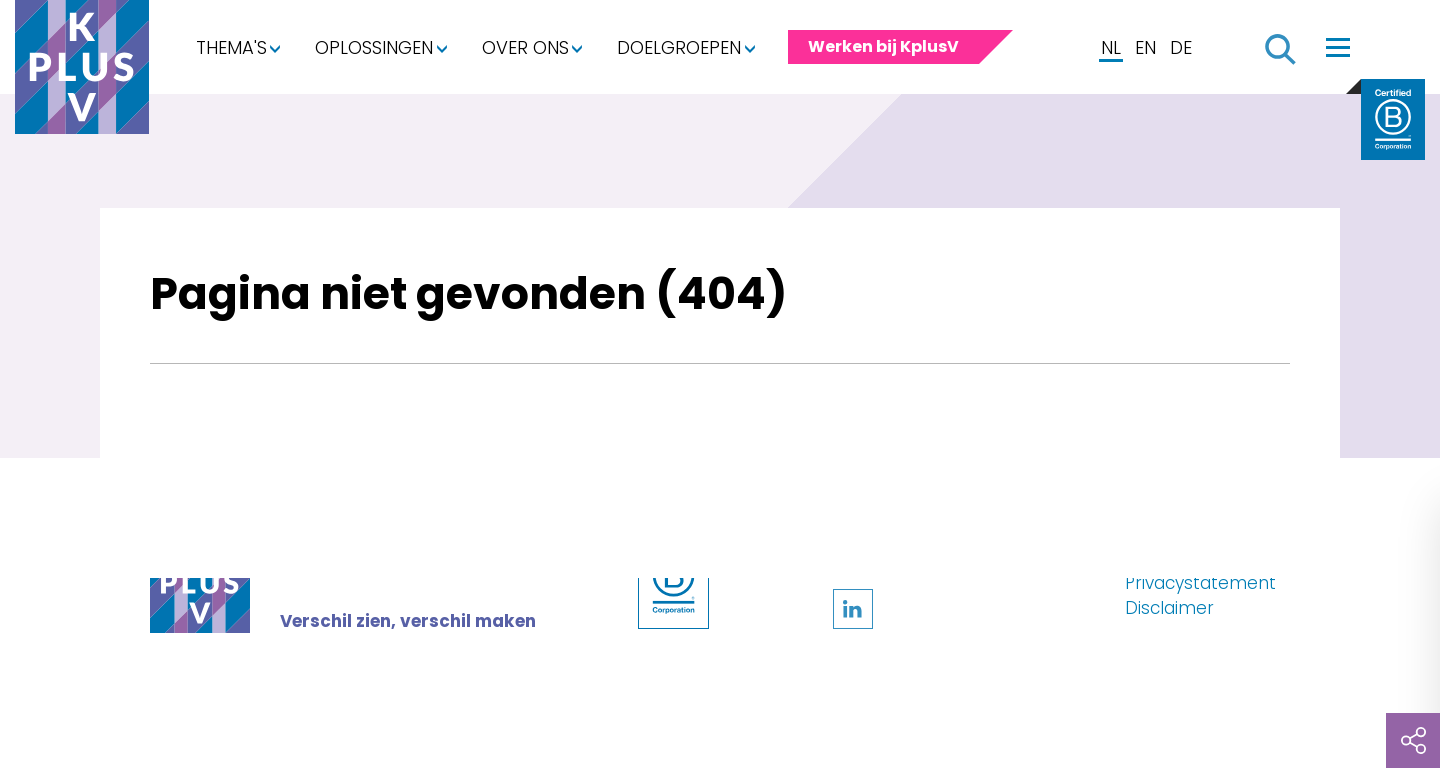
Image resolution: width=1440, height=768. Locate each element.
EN (1145, 47)
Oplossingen (374, 47)
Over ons (525, 47)
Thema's (231, 47)
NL (1111, 47)
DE (1181, 47)
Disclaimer (1169, 608)
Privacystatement (1200, 583)
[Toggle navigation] (1338, 47)
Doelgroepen (679, 47)
